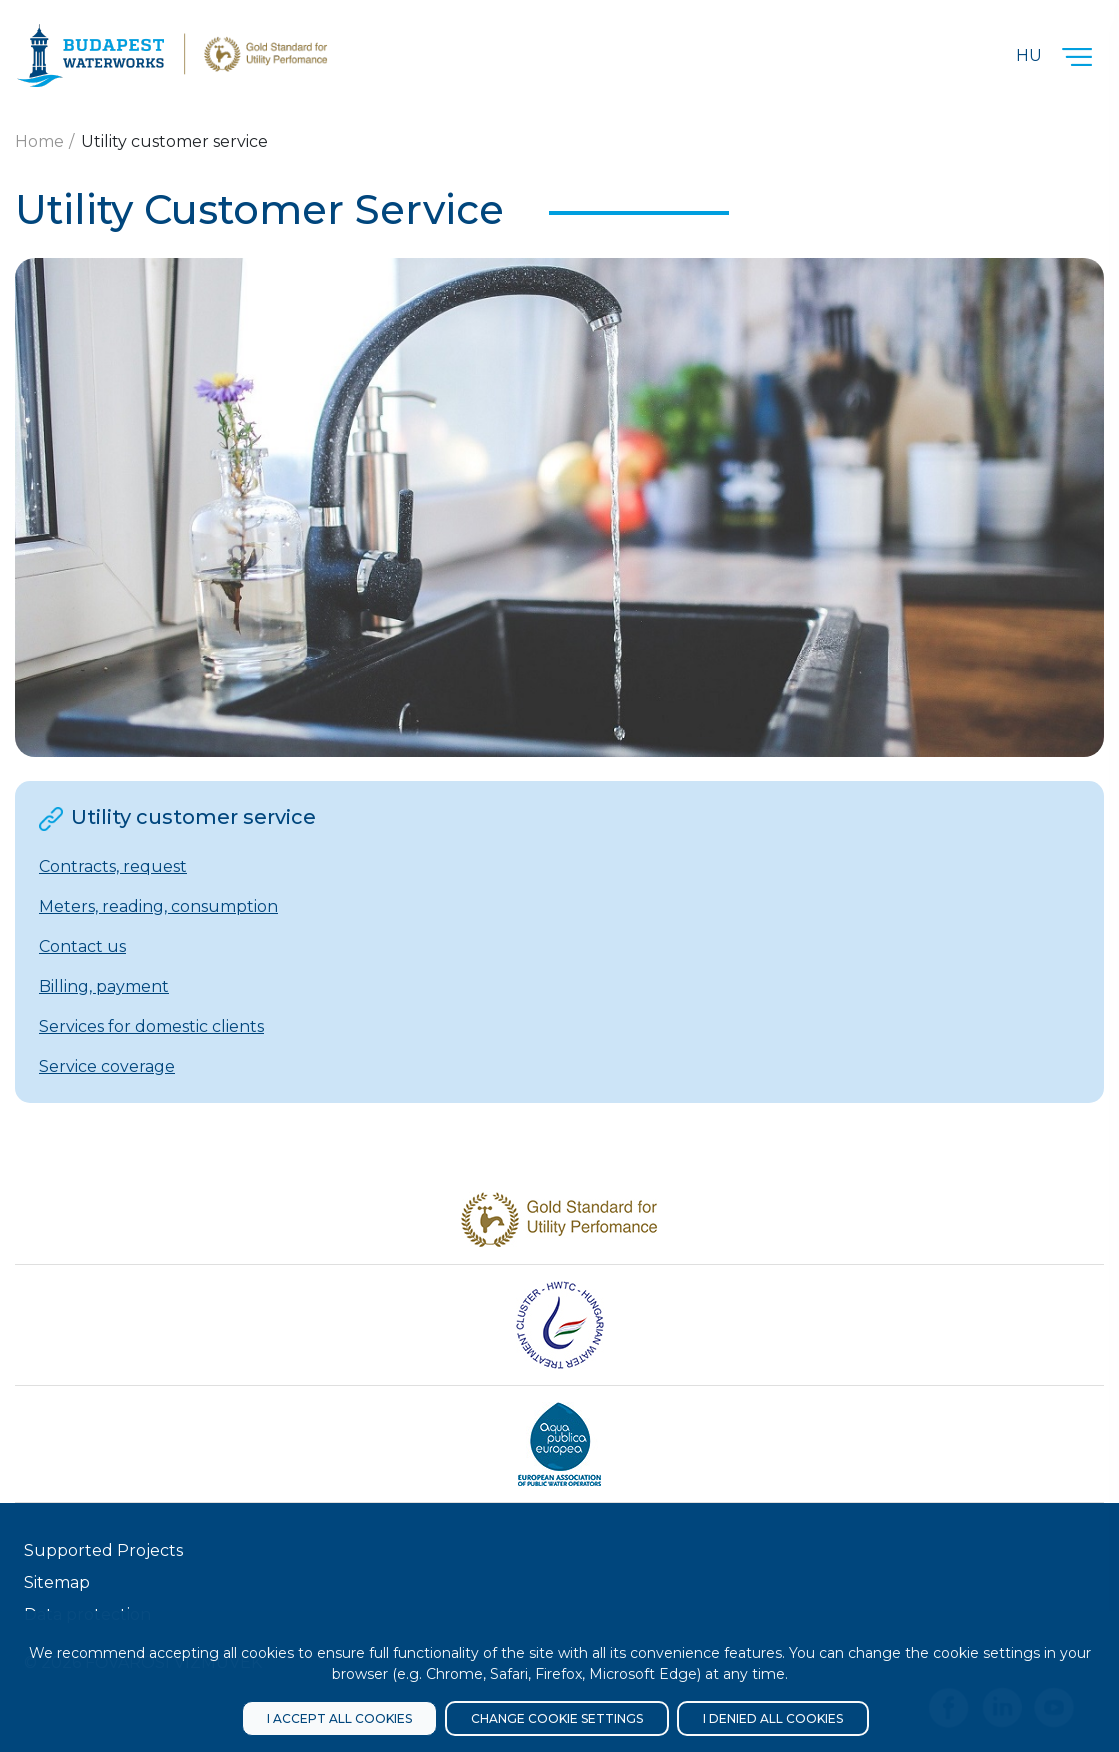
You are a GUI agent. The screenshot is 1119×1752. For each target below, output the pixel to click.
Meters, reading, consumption (158, 906)
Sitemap (57, 1582)
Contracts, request (113, 866)
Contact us (82, 946)
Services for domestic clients (151, 1026)
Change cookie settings (557, 1718)
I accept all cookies (339, 1718)
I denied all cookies (773, 1718)
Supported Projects (103, 1550)
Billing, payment (104, 986)
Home (39, 141)
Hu (1029, 55)
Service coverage (107, 1066)
